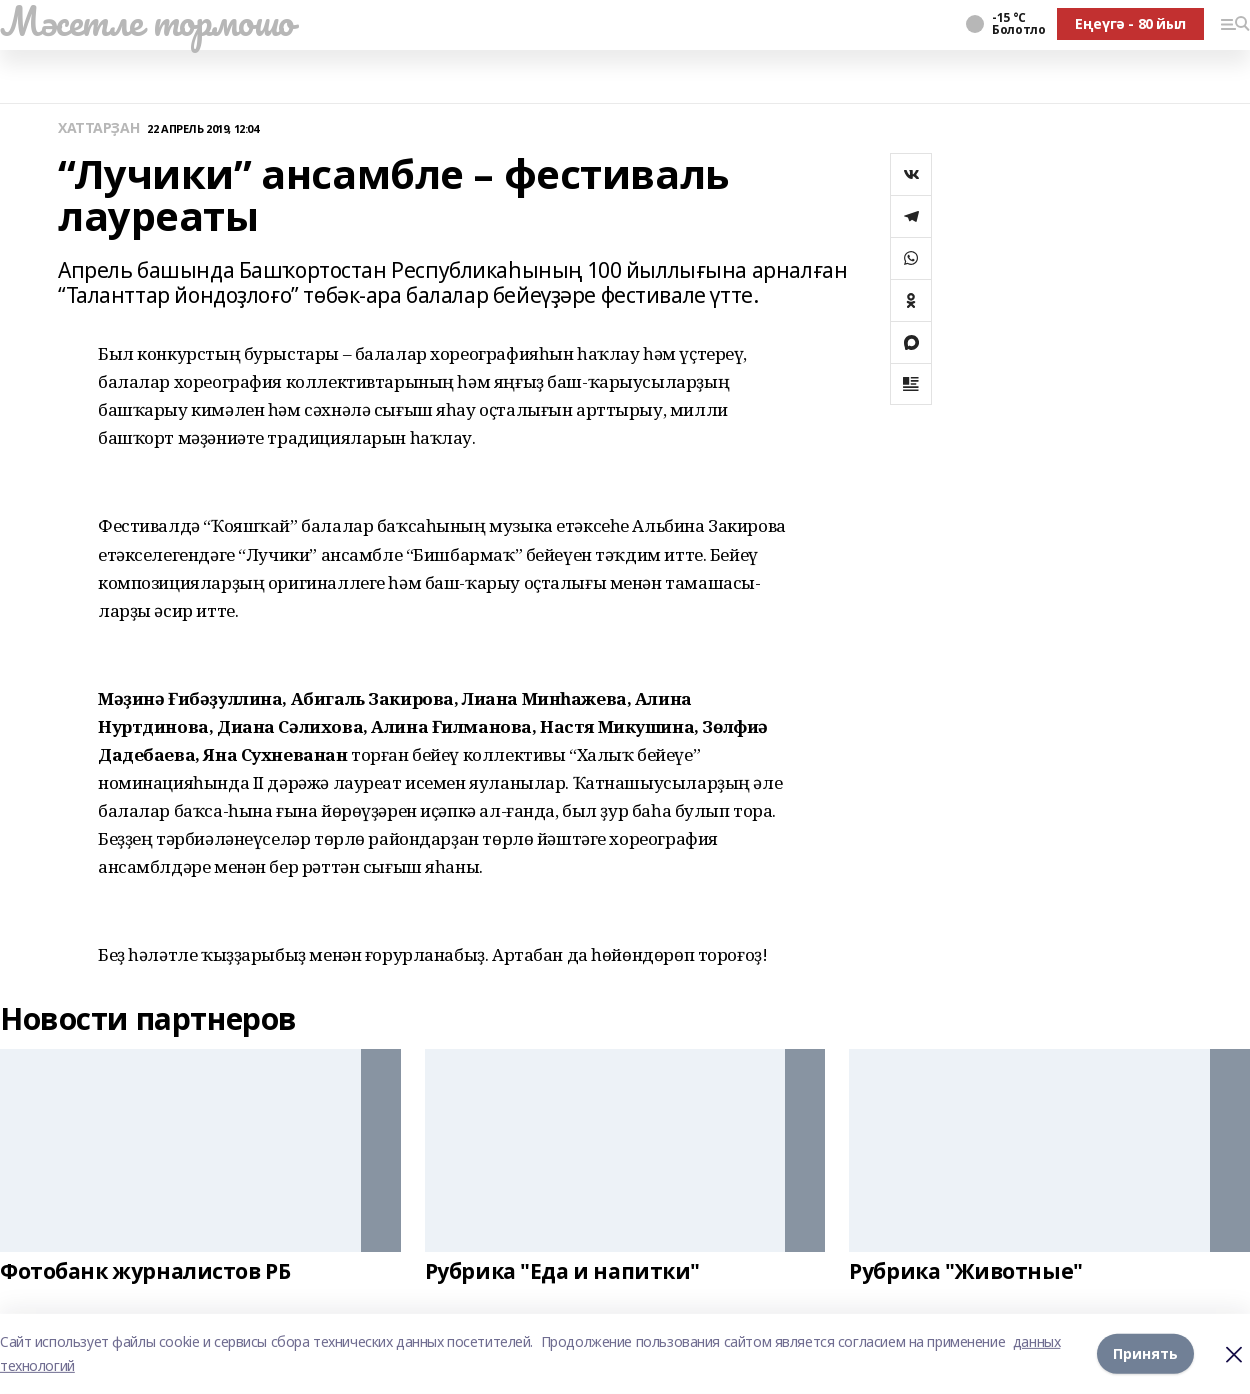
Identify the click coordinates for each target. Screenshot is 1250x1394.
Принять (1145, 1353)
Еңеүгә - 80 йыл (1130, 23)
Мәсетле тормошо (147, 21)
